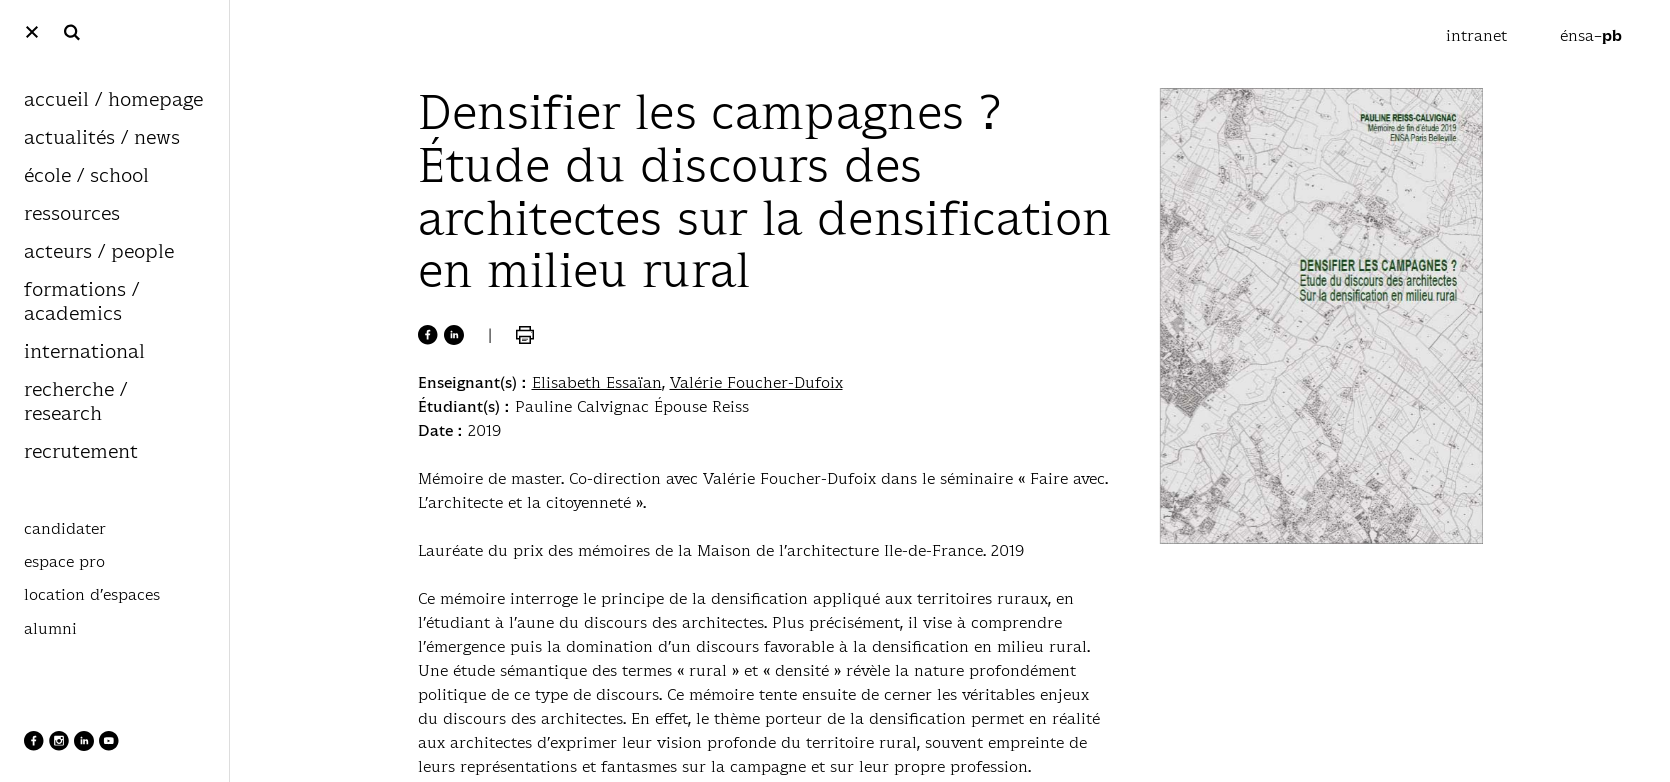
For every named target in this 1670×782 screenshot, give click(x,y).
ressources (72, 214)
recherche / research (75, 402)
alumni (50, 629)
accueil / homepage (113, 100)
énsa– (1591, 35)
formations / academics (81, 302)
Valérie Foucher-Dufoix (756, 382)
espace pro (64, 562)
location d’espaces (92, 595)
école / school (86, 176)
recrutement (81, 452)
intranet (1479, 35)
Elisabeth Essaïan (597, 382)
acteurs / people (99, 252)
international (84, 352)
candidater (65, 529)
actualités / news (102, 138)
